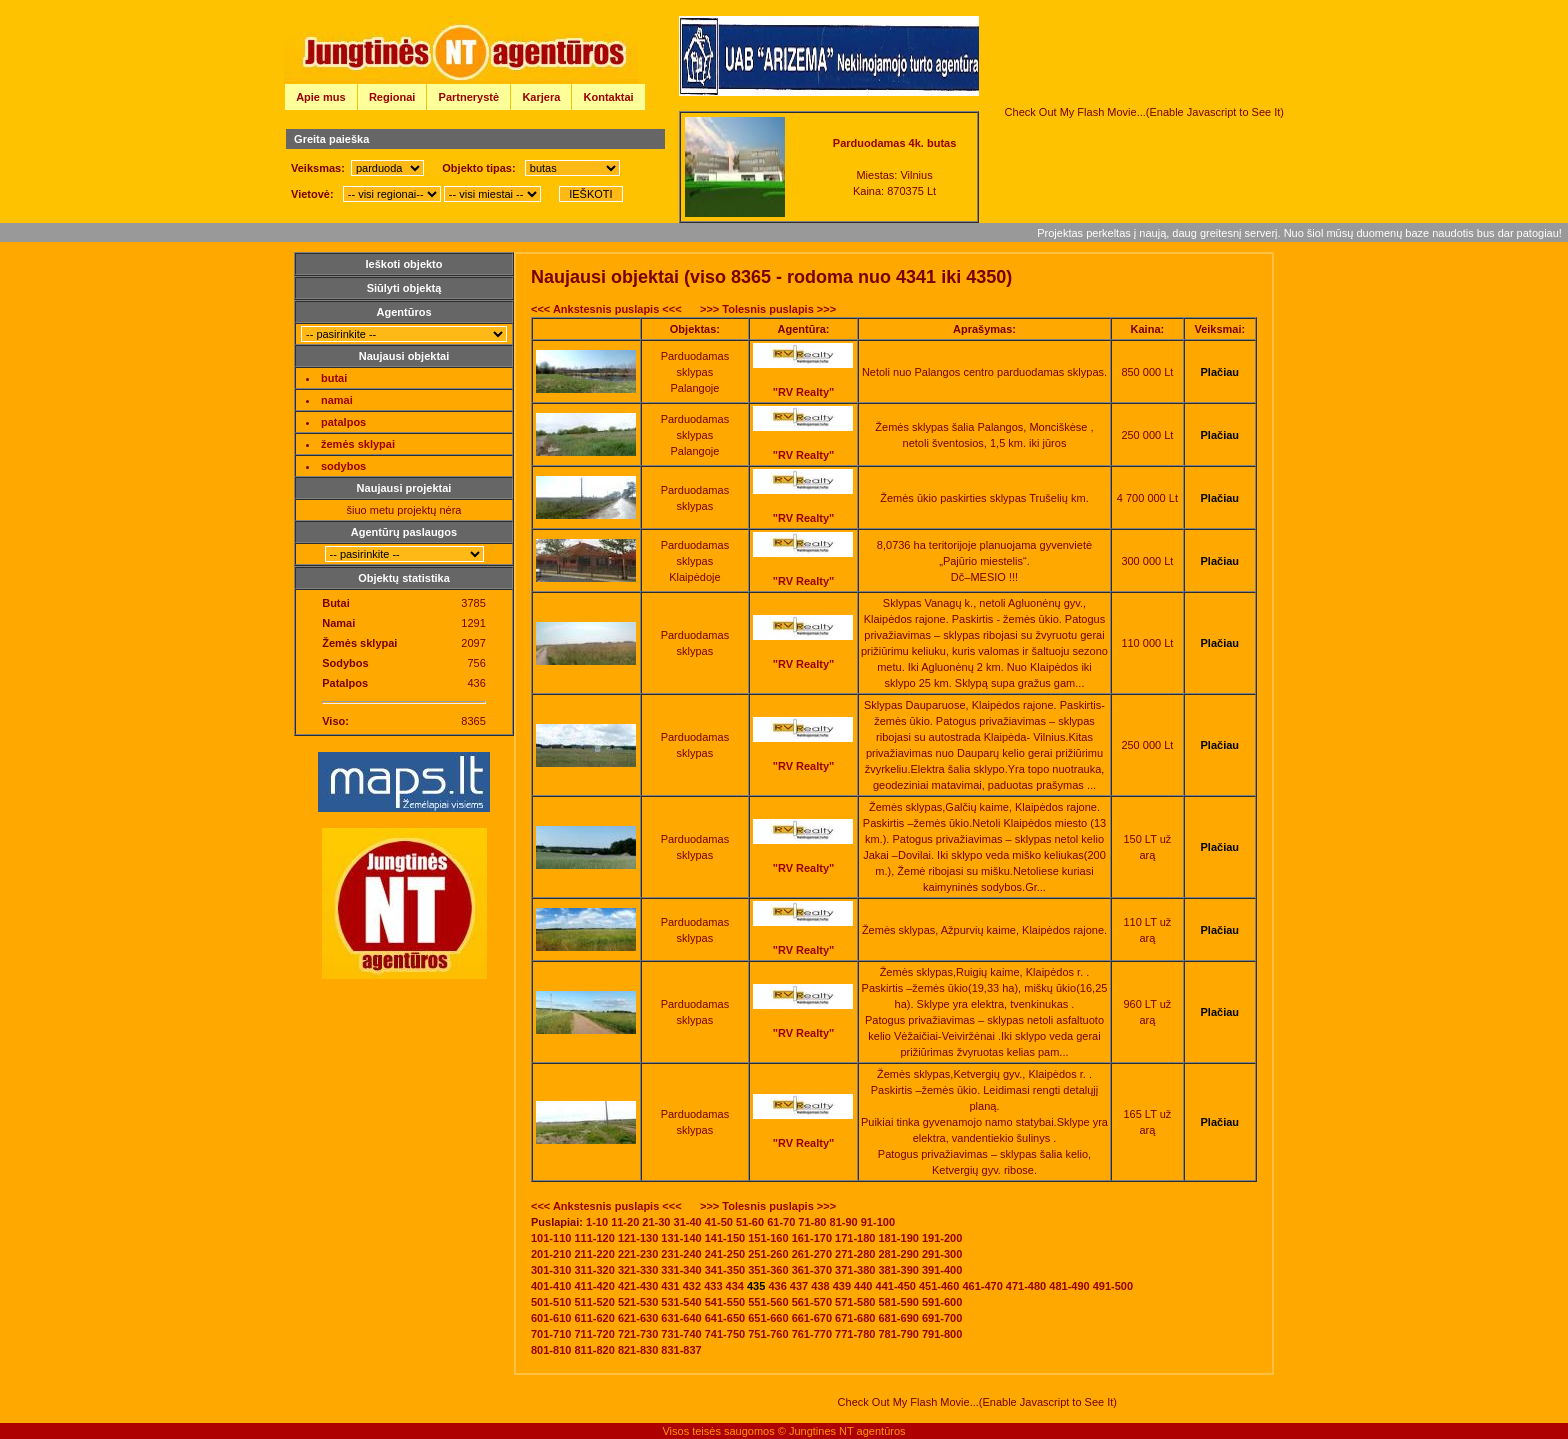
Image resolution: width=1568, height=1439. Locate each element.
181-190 (899, 1238)
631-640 (681, 1318)
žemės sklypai (358, 444)
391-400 (942, 1270)
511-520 (594, 1302)
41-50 (719, 1222)
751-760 (768, 1334)
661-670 (812, 1318)
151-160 (768, 1238)
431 (670, 1286)
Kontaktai (609, 97)
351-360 (768, 1270)
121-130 (638, 1238)
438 (820, 1286)
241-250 (725, 1254)
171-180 (855, 1238)
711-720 (594, 1334)
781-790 (899, 1334)
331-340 (681, 1270)
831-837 (681, 1350)
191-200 (942, 1238)
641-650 (725, 1318)
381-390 (899, 1270)
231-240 (681, 1254)
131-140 (681, 1238)
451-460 (939, 1286)
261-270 (812, 1254)
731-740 (681, 1334)
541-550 (725, 1302)
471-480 (1026, 1286)
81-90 (844, 1222)
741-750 (725, 1334)
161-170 (812, 1238)
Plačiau (1220, 372)
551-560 (768, 1302)
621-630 (638, 1318)
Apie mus (321, 97)
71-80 (812, 1222)
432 (692, 1286)
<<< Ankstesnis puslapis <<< (606, 309)
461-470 (982, 1286)
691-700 (942, 1318)
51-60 (750, 1222)
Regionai (392, 97)
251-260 (768, 1254)
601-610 (551, 1318)
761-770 (812, 1334)
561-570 (812, 1302)
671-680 (855, 1318)
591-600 (942, 1302)
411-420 (594, 1286)
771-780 (855, 1334)
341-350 (725, 1270)
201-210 (551, 1254)
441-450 (896, 1286)
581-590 (899, 1302)
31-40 (688, 1222)
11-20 (625, 1222)
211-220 (594, 1254)
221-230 (638, 1254)
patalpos (343, 422)
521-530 (638, 1302)
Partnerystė (469, 97)
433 (713, 1286)
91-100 (878, 1222)
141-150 (725, 1238)
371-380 (855, 1270)
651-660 (768, 1318)
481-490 (1069, 1286)
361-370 (812, 1270)
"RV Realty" (804, 392)
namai (337, 400)
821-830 (638, 1350)
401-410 (551, 1286)
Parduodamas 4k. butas (895, 143)
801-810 (551, 1350)
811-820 (594, 1350)
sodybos (343, 466)
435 (756, 1286)
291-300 (942, 1254)
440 (863, 1286)
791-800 (942, 1334)
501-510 (551, 1302)
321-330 (638, 1270)
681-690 (899, 1318)
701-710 (551, 1334)
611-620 (594, 1318)
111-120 (594, 1238)
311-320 (594, 1270)
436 (777, 1286)
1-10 (597, 1222)
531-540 (681, 1302)
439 (842, 1286)
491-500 (1113, 1286)
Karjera (541, 97)
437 (799, 1286)
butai (334, 378)
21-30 (656, 1222)
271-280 (855, 1254)
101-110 (551, 1238)
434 (735, 1286)
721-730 (638, 1334)
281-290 (899, 1254)
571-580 (855, 1302)
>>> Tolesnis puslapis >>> (768, 309)
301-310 (551, 1270)
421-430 (638, 1286)
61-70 (781, 1222)
